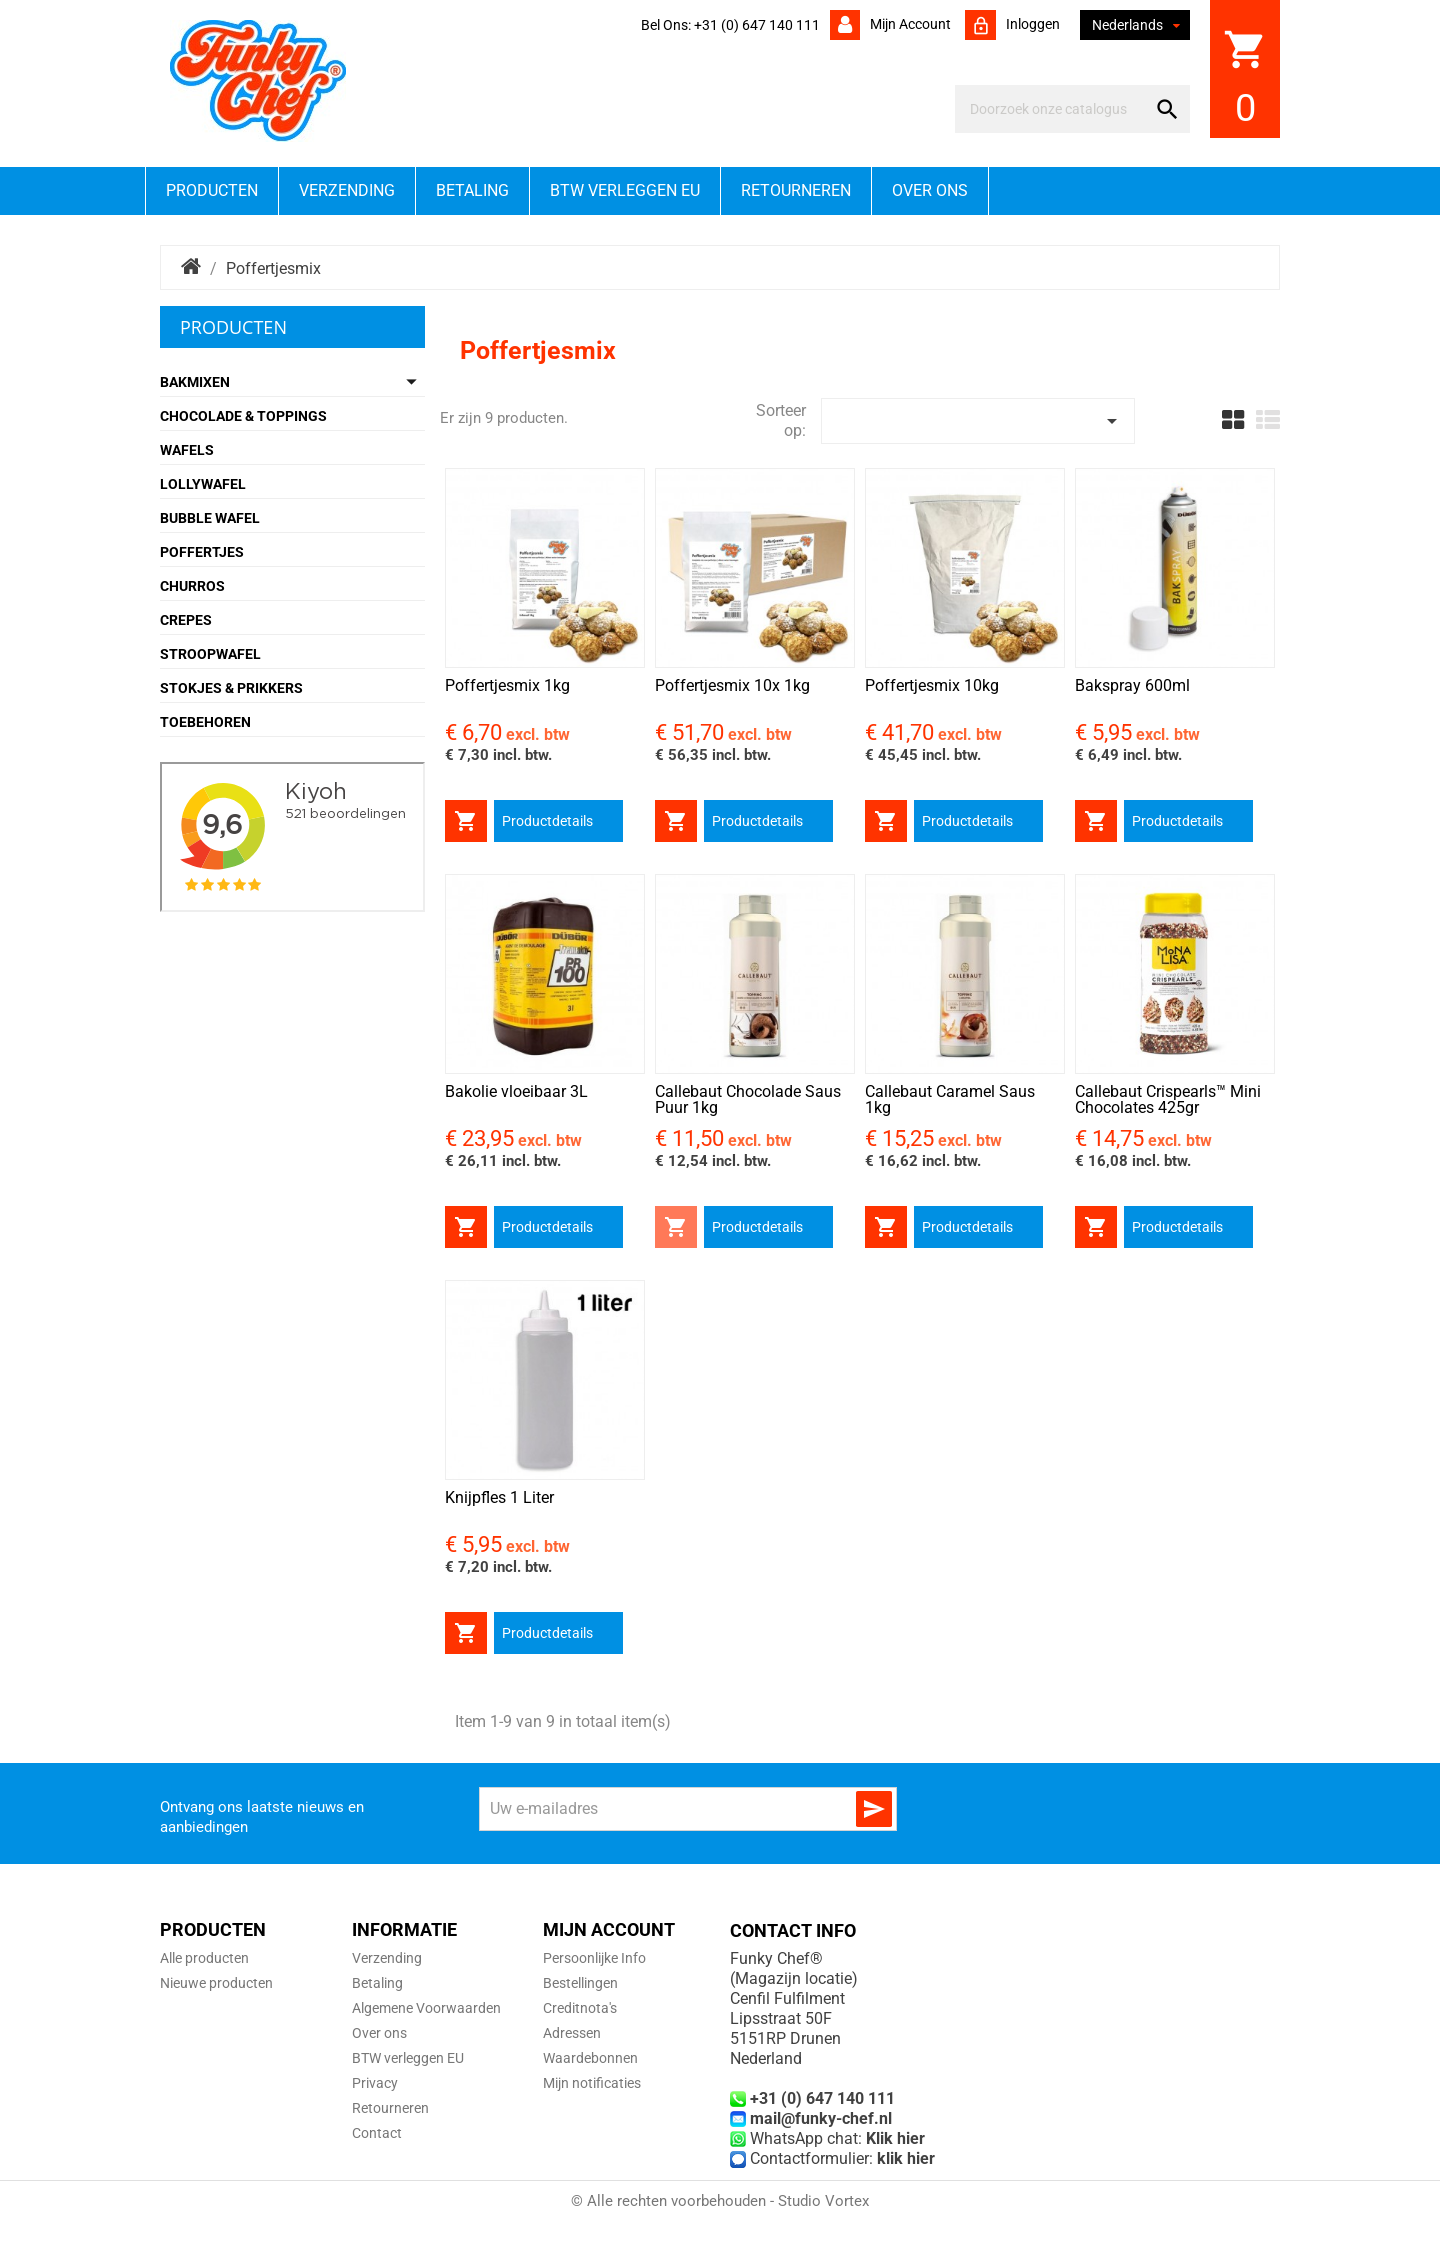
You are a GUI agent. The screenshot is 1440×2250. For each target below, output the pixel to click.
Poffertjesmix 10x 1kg (732, 685)
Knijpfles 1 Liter (499, 1497)
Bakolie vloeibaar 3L (516, 1091)
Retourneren (796, 190)
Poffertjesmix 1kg (507, 685)
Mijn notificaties (592, 2083)
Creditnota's (580, 2008)
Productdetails (547, 821)
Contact (377, 2133)
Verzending (347, 190)
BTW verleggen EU (625, 190)
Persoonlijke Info (594, 1958)
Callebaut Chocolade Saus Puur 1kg (748, 1099)
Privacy (375, 2083)
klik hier (906, 2158)
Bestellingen (580, 1983)
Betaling (472, 190)
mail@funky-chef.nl (821, 2118)
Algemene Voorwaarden (426, 2008)
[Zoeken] (1054, 109)
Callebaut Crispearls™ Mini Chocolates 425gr (1168, 1099)
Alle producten (204, 1958)
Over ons (930, 190)
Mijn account (909, 24)
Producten (212, 190)
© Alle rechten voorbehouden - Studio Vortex (720, 2201)
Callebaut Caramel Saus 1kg (950, 1099)
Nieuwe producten (216, 1983)
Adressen (572, 2033)
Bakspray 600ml (1132, 685)
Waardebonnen (590, 2058)
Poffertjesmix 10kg (932, 685)
